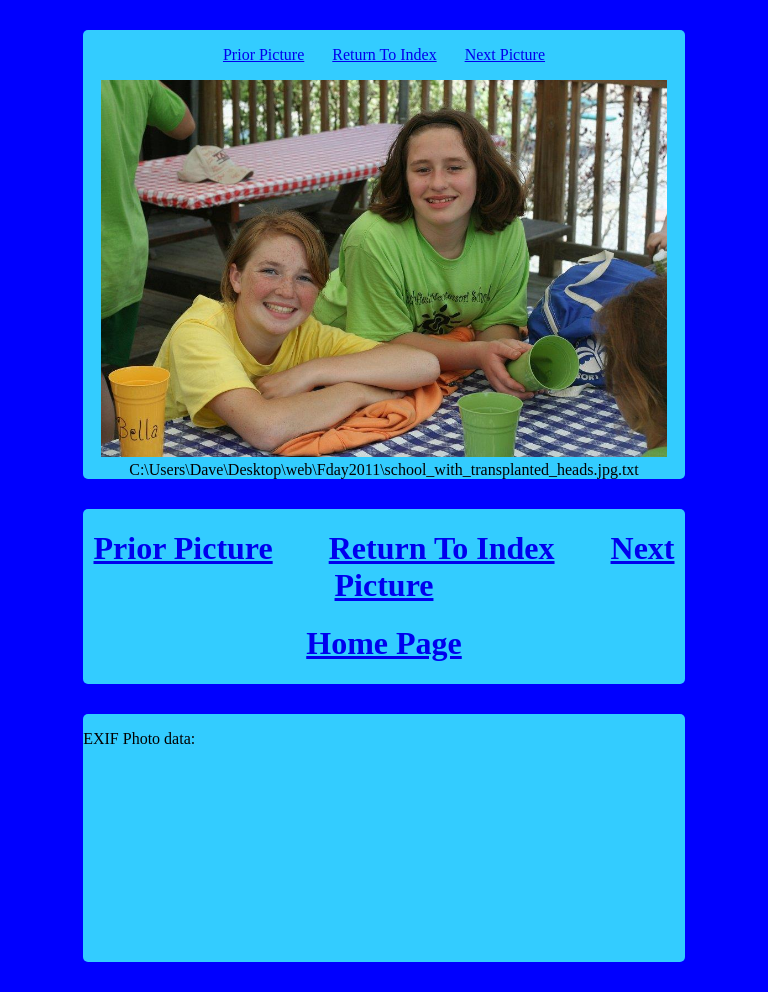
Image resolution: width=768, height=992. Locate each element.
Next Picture (505, 54)
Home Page (384, 643)
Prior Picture (263, 54)
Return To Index (384, 54)
